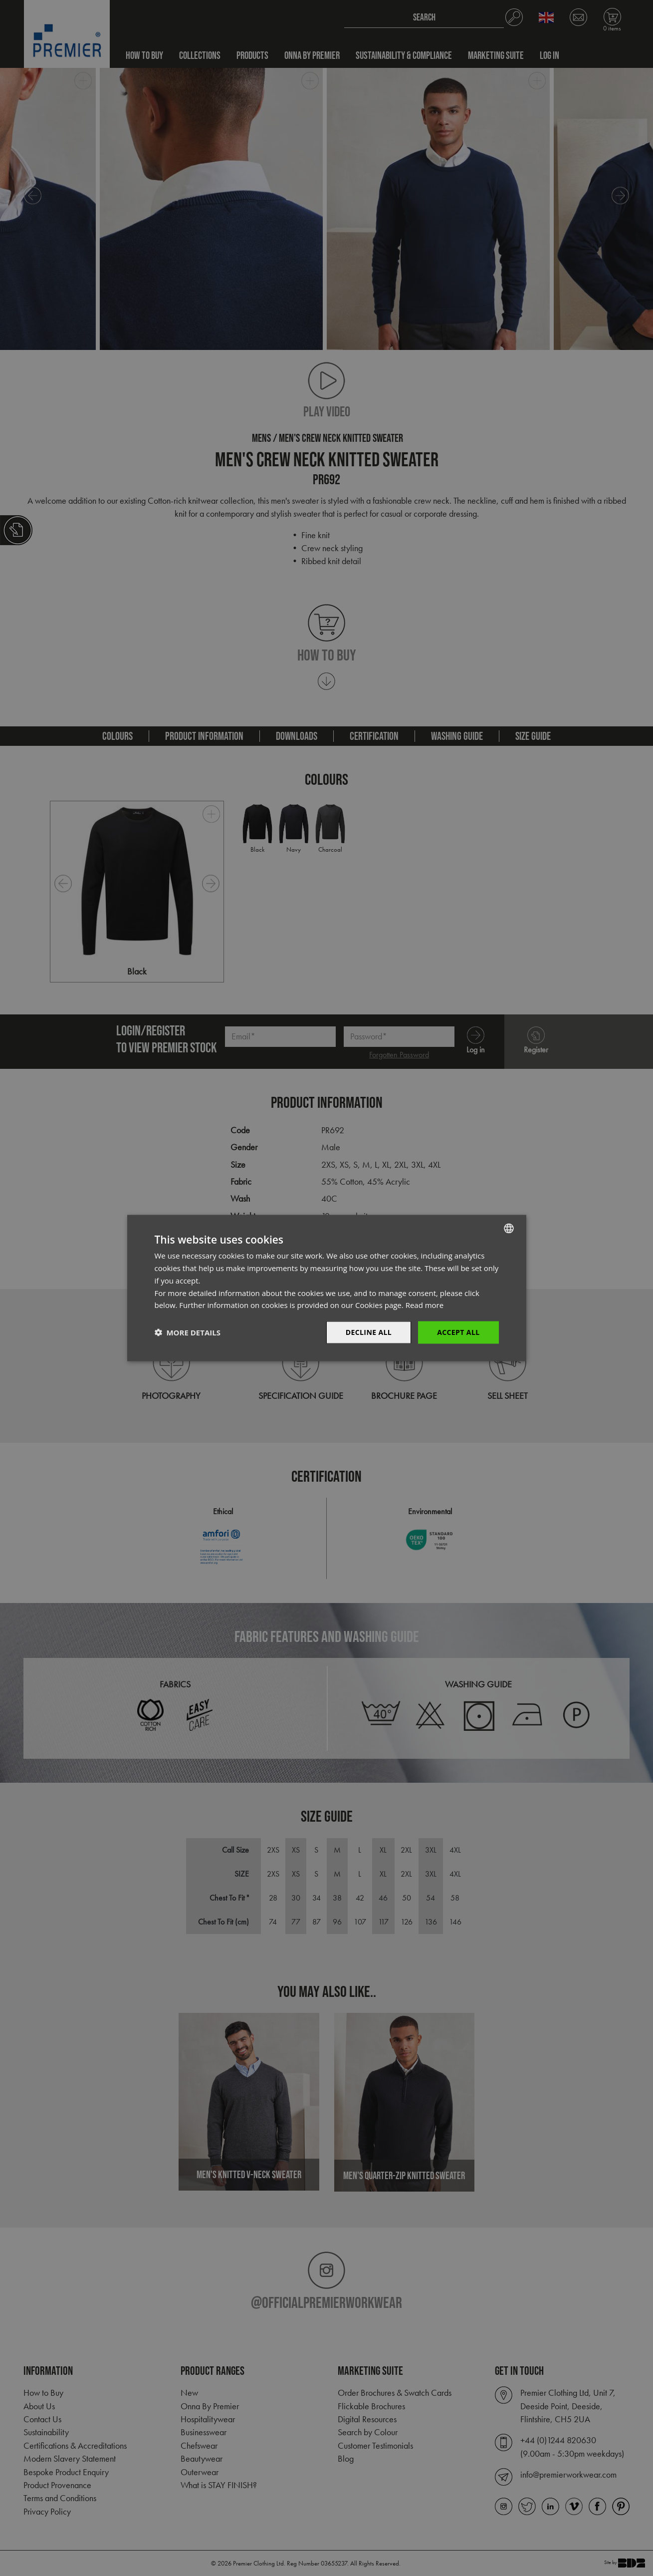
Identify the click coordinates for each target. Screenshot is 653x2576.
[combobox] (509, 1229)
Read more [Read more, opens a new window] (425, 1305)
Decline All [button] (369, 1332)
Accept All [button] (458, 1332)
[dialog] (326, 1288)
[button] (187, 1332)
